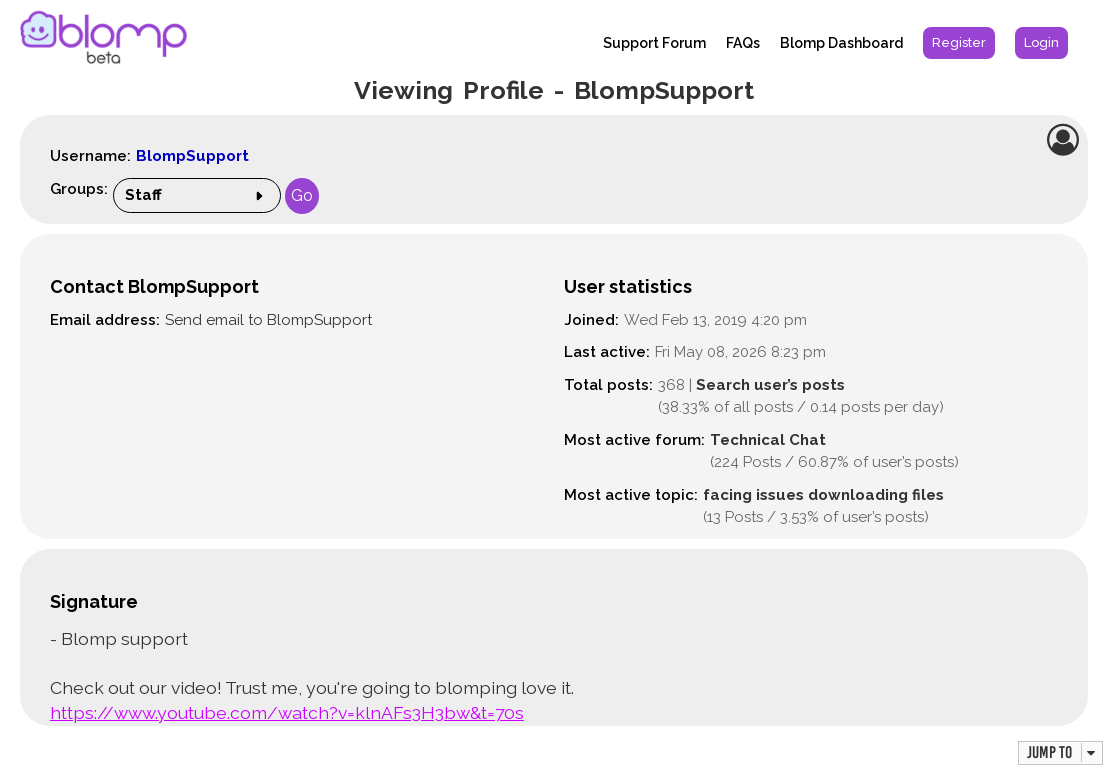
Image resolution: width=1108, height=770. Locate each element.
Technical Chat (768, 440)
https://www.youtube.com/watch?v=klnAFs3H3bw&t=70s (287, 712)
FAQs (743, 43)
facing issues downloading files (823, 495)
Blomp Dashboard (841, 43)
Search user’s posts (770, 385)
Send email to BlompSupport (268, 320)
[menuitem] (959, 43)
